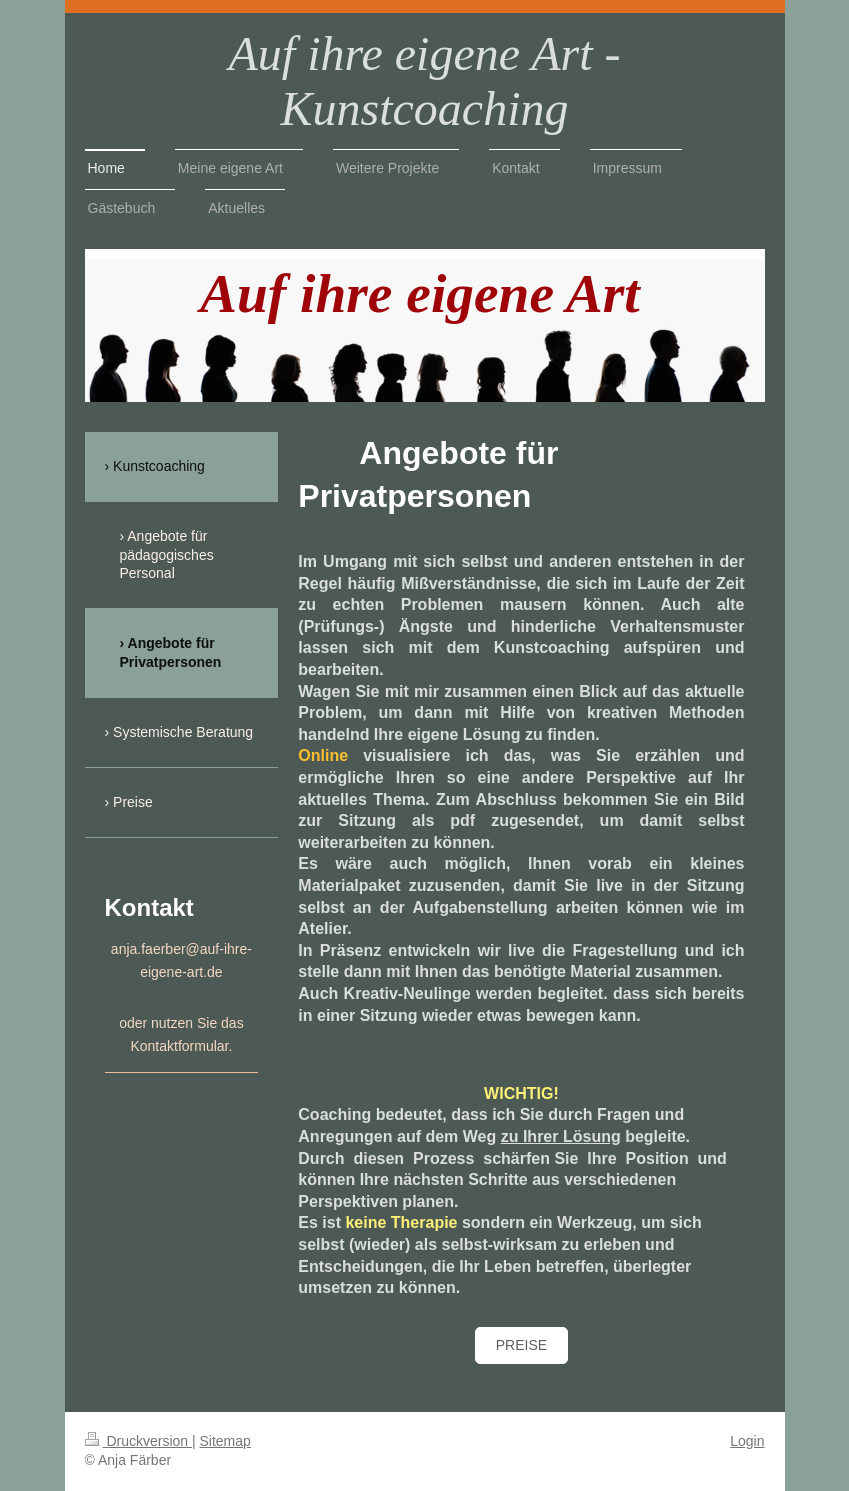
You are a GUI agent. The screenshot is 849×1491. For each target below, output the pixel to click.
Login (747, 1441)
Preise (521, 1345)
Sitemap (225, 1441)
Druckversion (138, 1441)
